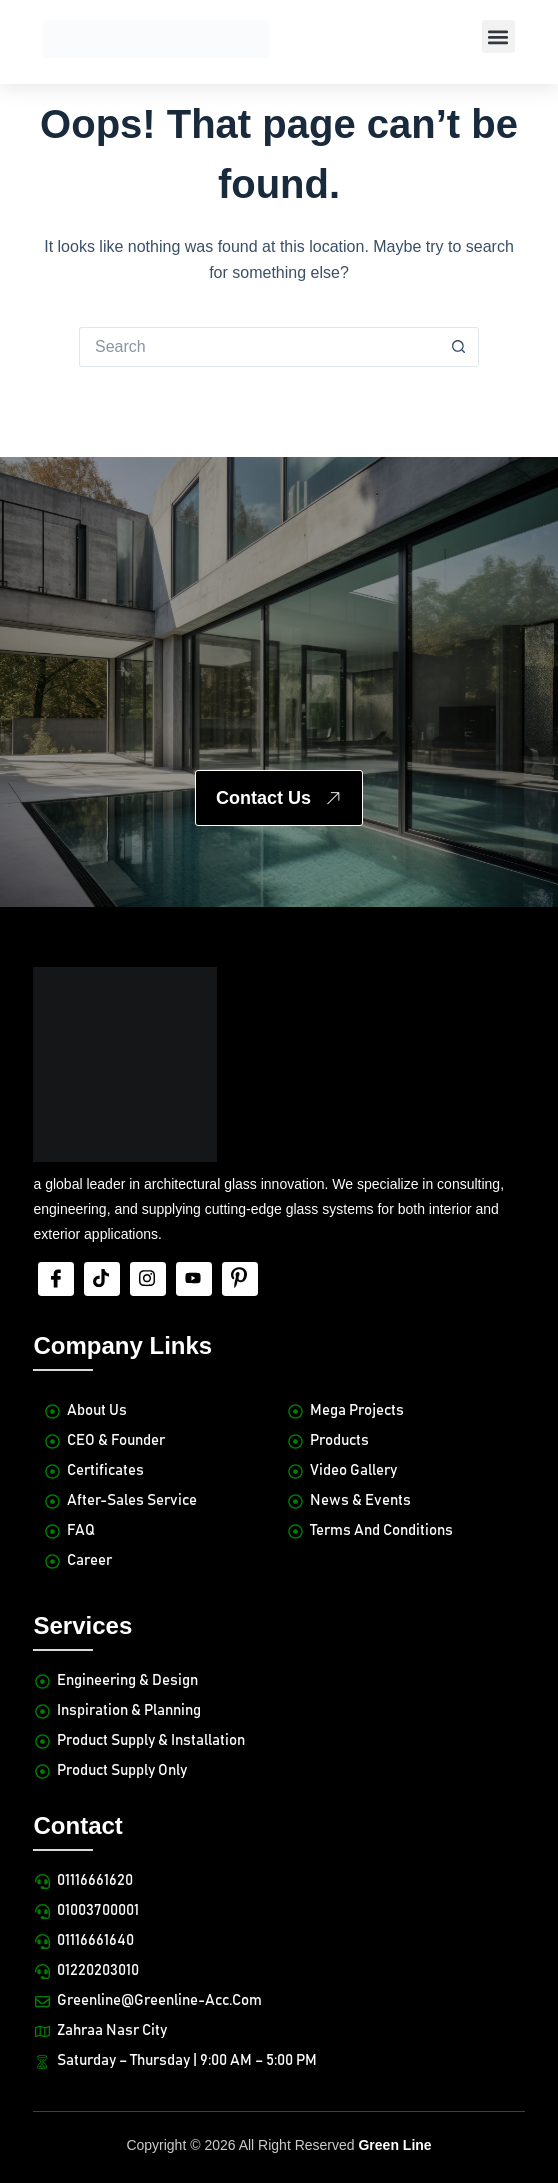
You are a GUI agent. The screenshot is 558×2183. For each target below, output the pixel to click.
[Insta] (148, 1279)
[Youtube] (194, 1279)
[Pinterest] (240, 1279)
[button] (498, 36)
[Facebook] (56, 1279)
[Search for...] (259, 347)
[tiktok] (102, 1279)
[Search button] (459, 347)
